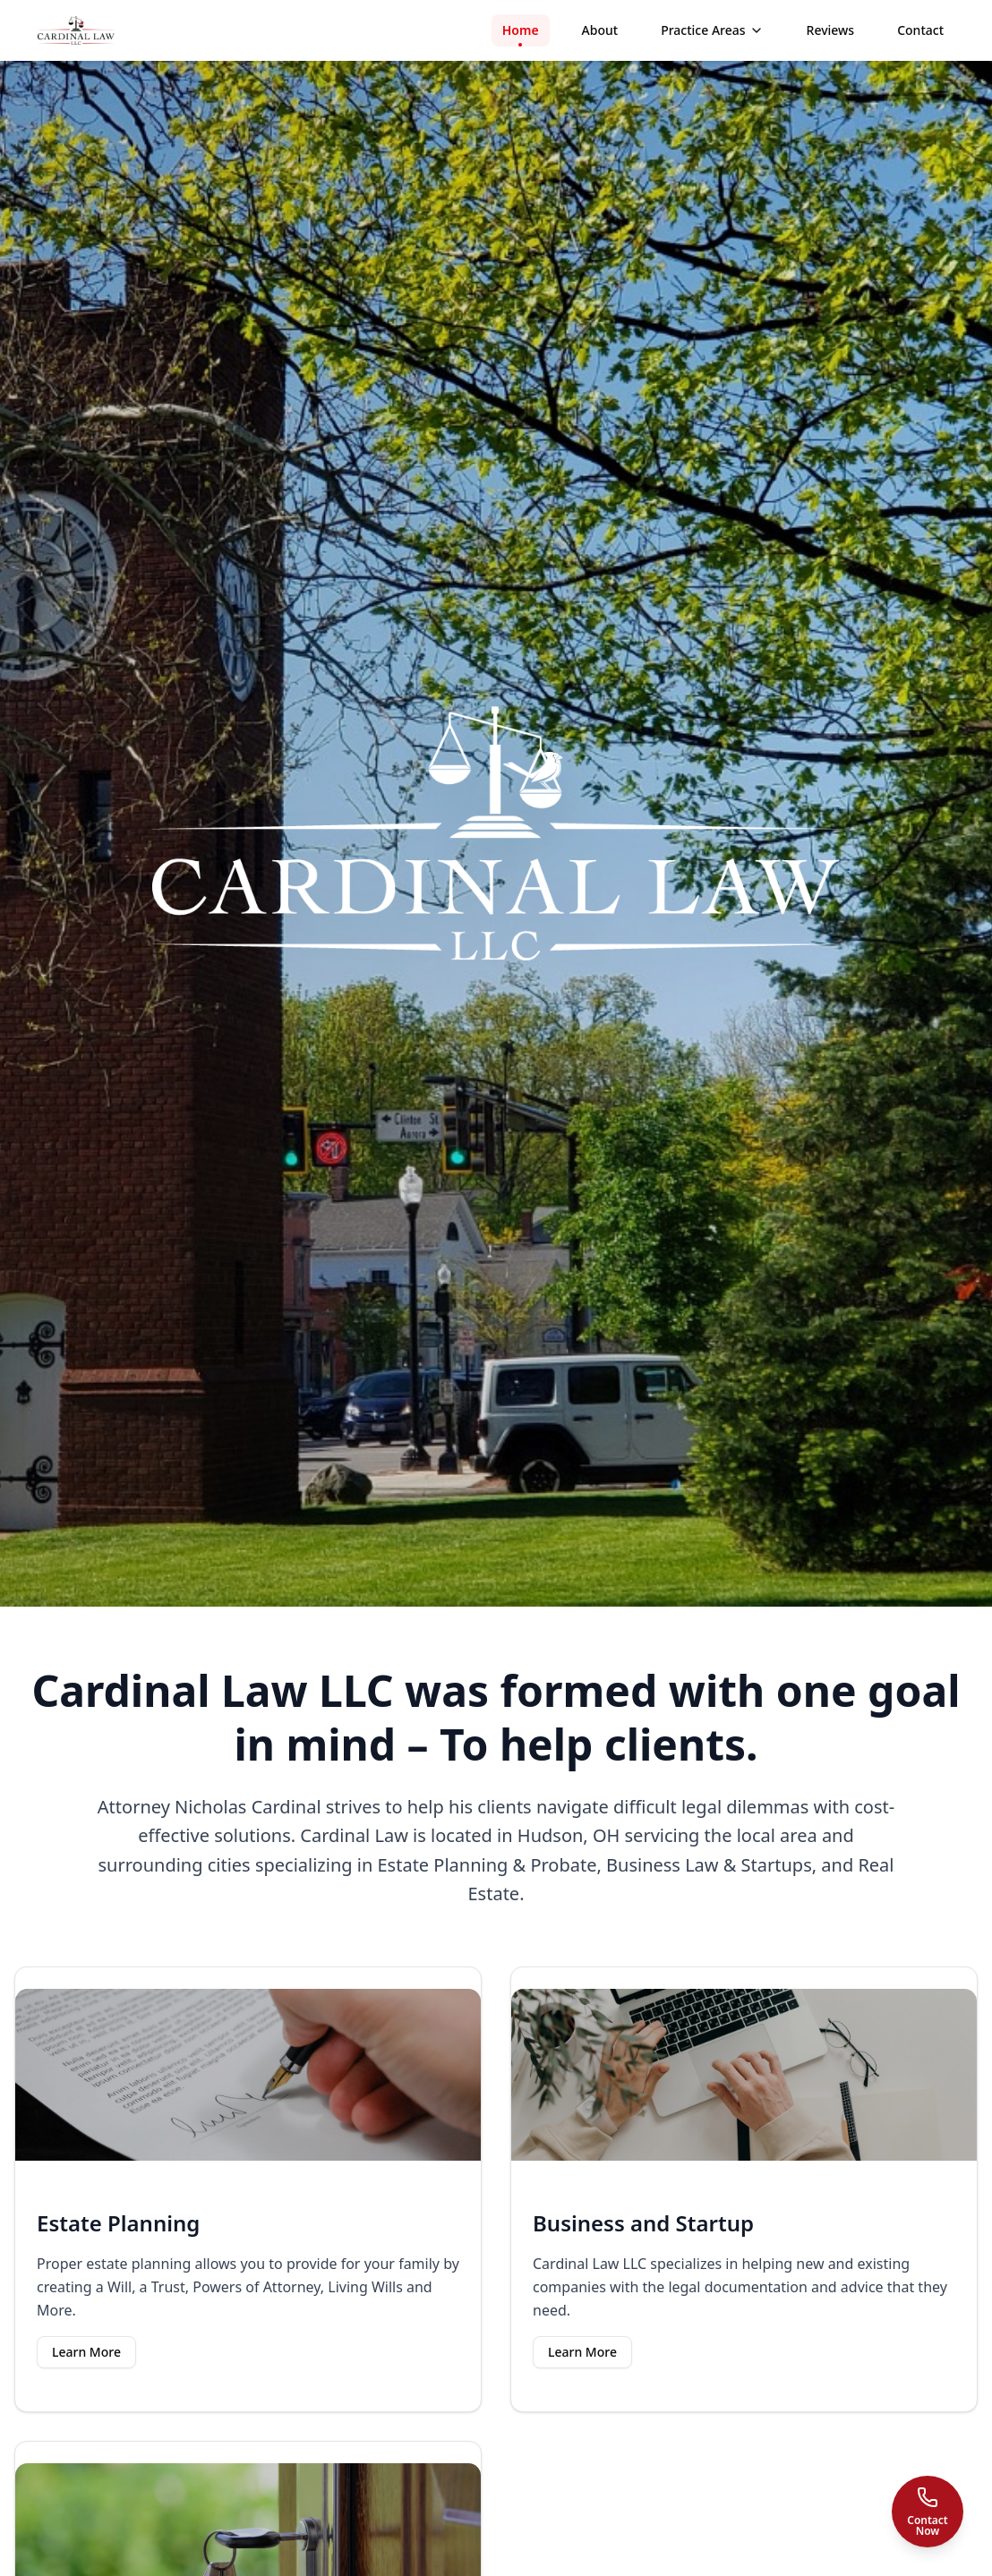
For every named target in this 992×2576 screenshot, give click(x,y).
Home (520, 34)
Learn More (86, 2351)
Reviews (831, 29)
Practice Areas (712, 29)
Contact (920, 29)
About (600, 29)
